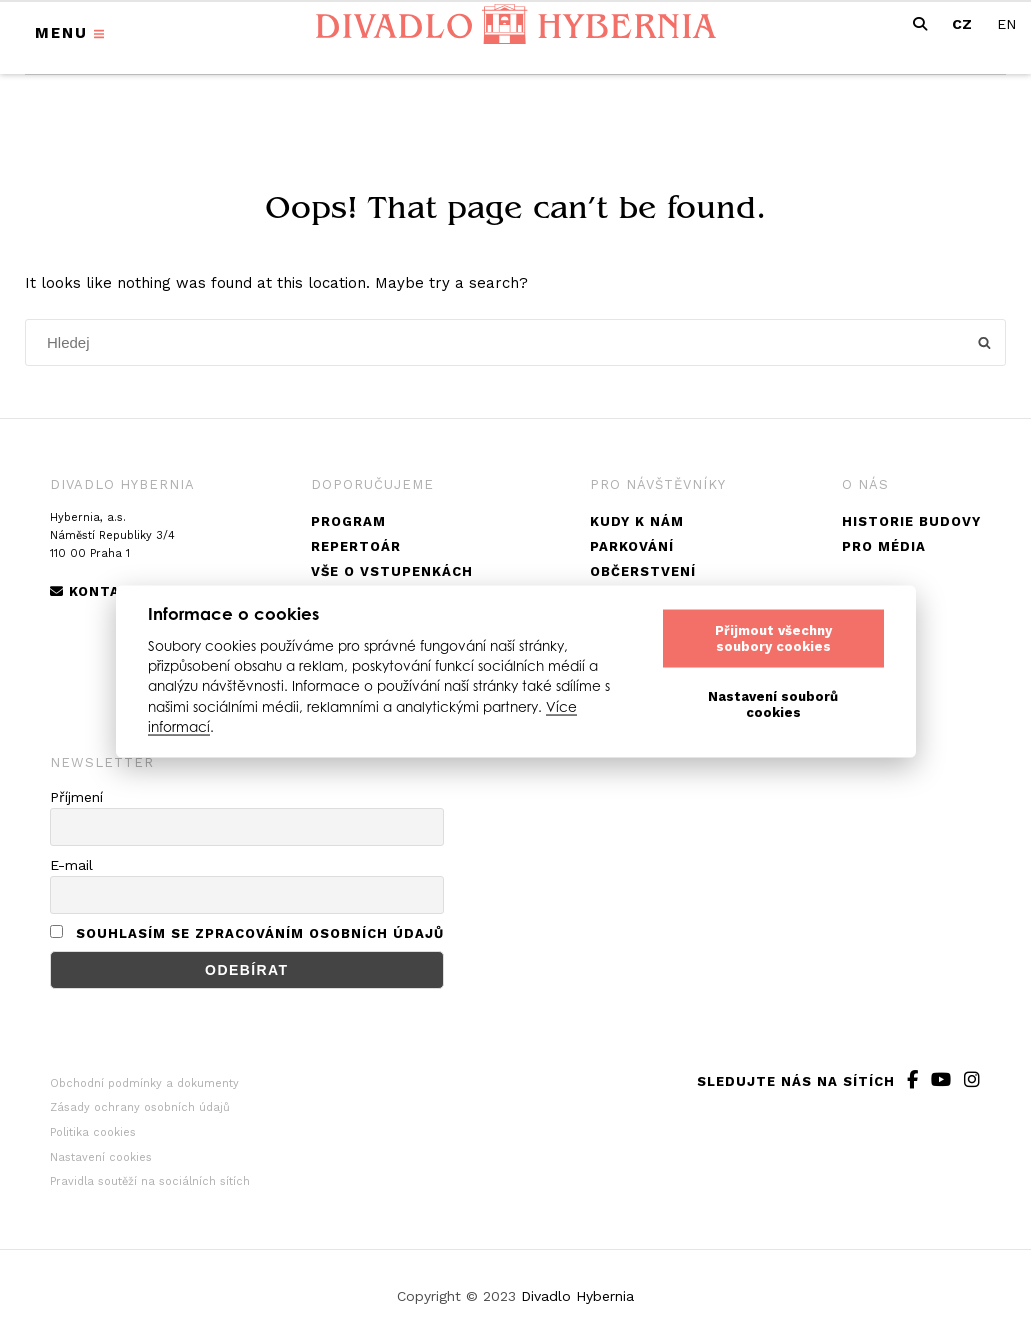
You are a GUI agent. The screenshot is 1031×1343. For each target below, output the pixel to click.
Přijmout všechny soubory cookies (773, 638)
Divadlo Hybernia (577, 1296)
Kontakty (100, 591)
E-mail (71, 865)
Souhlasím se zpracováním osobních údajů (260, 933)
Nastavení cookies (101, 1157)
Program (348, 521)
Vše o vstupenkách (392, 571)
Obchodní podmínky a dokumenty (144, 1083)
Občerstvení (643, 571)
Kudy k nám (637, 521)
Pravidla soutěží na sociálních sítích (150, 1181)
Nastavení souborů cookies (773, 704)
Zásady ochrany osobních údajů (140, 1107)
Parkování (632, 546)
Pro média (884, 546)
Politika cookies (93, 1132)
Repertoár (356, 546)
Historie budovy (911, 521)
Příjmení (76, 797)
